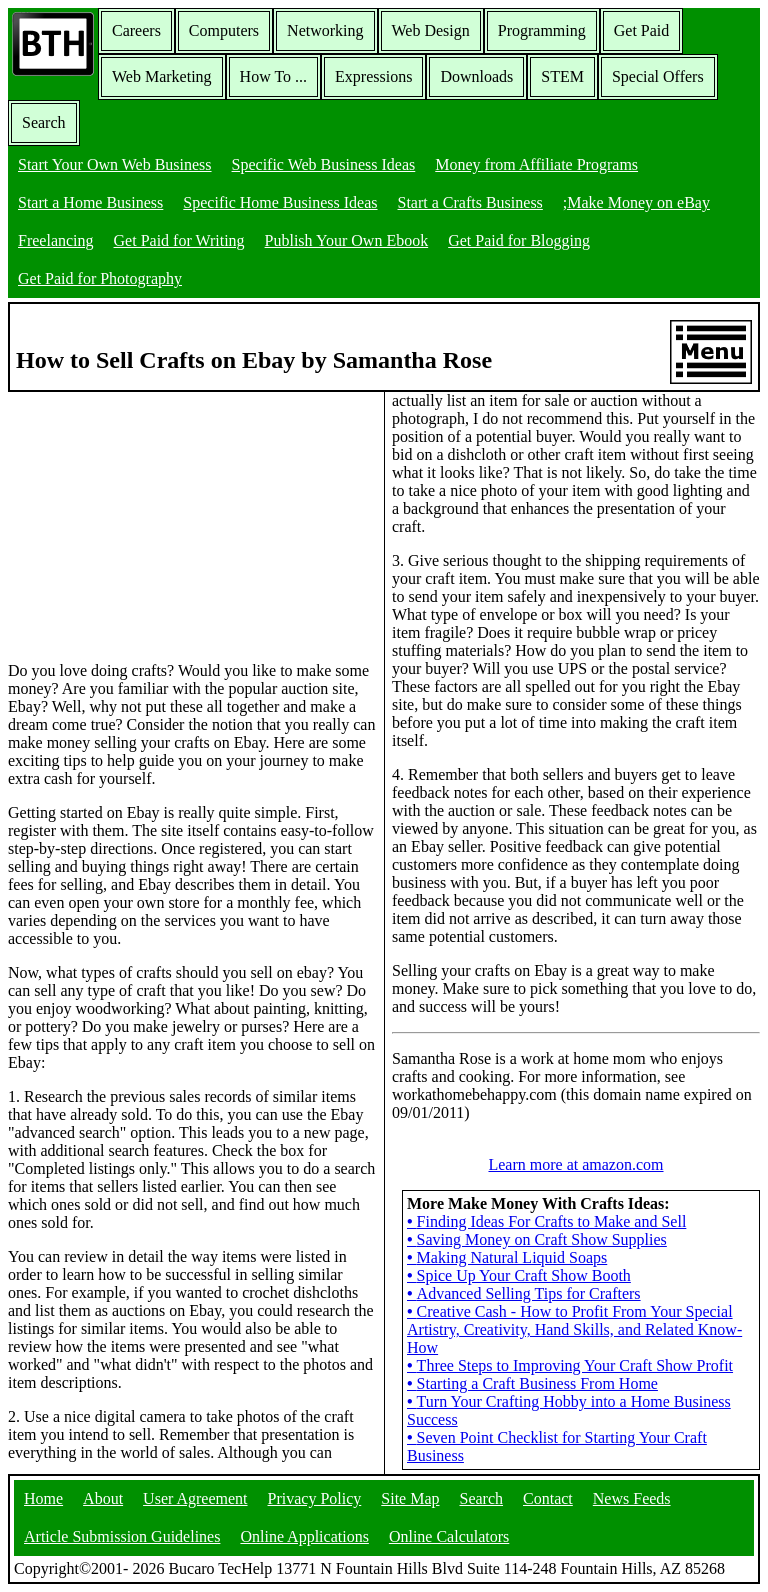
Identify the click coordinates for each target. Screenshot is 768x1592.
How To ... (273, 76)
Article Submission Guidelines (122, 1536)
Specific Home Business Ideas (280, 202)
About (103, 1498)
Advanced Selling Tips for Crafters (524, 1293)
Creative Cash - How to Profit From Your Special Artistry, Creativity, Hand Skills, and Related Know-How (574, 1329)
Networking (325, 30)
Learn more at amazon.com (575, 1164)
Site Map (410, 1498)
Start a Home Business (90, 202)
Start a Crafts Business (470, 202)
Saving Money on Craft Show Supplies (537, 1239)
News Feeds (632, 1498)
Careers (136, 30)
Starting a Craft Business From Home (532, 1383)
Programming (542, 30)
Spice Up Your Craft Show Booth (519, 1275)
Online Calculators (449, 1536)
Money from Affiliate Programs (536, 164)
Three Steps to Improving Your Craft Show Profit (570, 1365)
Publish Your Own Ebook (347, 240)
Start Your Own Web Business (115, 164)
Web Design (431, 30)
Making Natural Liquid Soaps (507, 1257)
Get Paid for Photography (100, 278)
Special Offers (658, 76)
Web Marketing (162, 76)
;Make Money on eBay (636, 202)
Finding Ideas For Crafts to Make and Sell (546, 1221)
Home (43, 1498)
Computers (224, 30)
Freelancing (56, 240)
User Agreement (195, 1498)
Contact (548, 1498)
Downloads (476, 76)
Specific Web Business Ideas (324, 164)
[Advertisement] (158, 517)
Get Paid (642, 30)
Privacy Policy (315, 1498)
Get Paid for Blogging (519, 240)
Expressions (373, 76)
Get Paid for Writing (179, 240)
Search (44, 122)
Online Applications (304, 1536)
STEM (562, 76)
